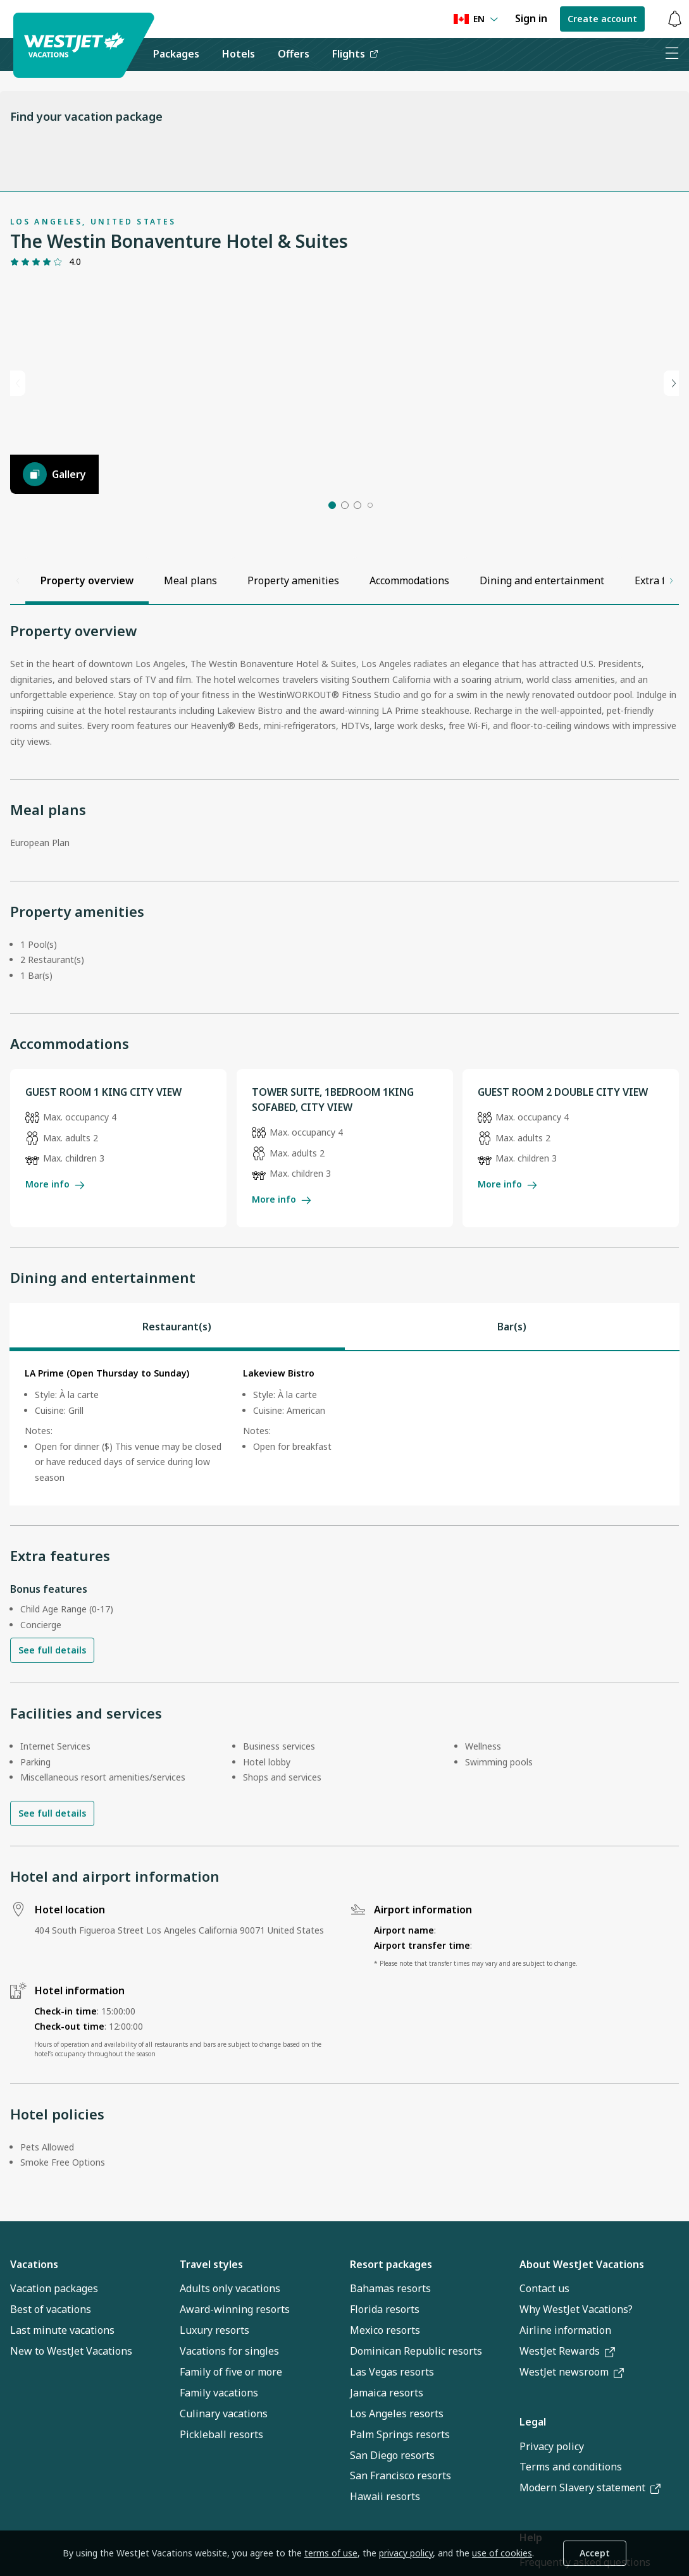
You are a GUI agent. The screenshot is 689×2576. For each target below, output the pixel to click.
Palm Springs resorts (400, 2492)
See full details (52, 1709)
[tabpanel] (344, 1487)
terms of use (330, 2553)
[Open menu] (671, 54)
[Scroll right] (671, 639)
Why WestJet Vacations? (576, 2368)
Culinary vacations (224, 2472)
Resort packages (391, 2322)
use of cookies (502, 2553)
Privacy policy (551, 2505)
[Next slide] (671, 412)
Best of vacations (50, 2368)
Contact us (544, 2347)
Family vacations (219, 2451)
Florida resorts (384, 2368)
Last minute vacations (62, 2389)
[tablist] (344, 1385)
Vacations (34, 2322)
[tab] (177, 1385)
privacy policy (406, 2553)
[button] (332, 564)
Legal (532, 2480)
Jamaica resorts (386, 2451)
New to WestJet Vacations (71, 2410)
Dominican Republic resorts (416, 2410)
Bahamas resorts (390, 2347)
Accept (595, 2553)
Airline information (565, 2389)
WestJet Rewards (567, 2410)
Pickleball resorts (221, 2492)
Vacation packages (54, 2347)
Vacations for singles (229, 2410)
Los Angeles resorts (397, 2472)
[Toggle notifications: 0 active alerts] (674, 19)
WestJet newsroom (571, 2431)
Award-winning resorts (235, 2368)
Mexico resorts (385, 2389)
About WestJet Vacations (581, 2322)
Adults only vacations (230, 2347)
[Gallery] (54, 533)
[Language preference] (476, 19)
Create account (602, 19)
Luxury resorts (214, 2389)
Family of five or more (231, 2430)
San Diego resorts (392, 2513)
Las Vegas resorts (392, 2430)
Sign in (531, 18)
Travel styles (211, 2322)
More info (55, 1242)
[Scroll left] (17, 639)
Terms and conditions (570, 2525)
